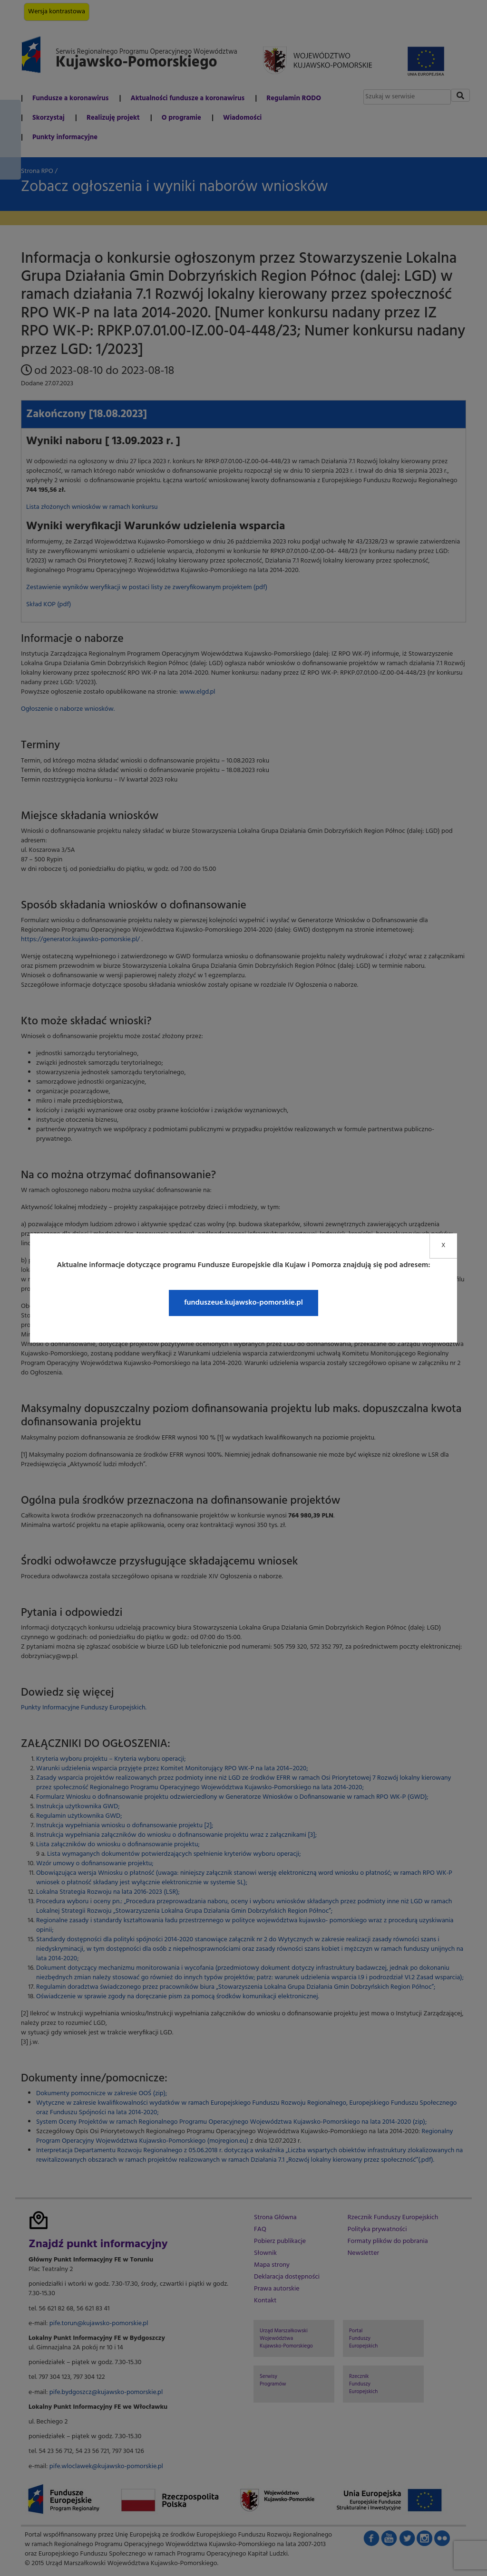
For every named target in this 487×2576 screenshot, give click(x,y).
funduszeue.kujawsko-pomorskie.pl (243, 1303)
